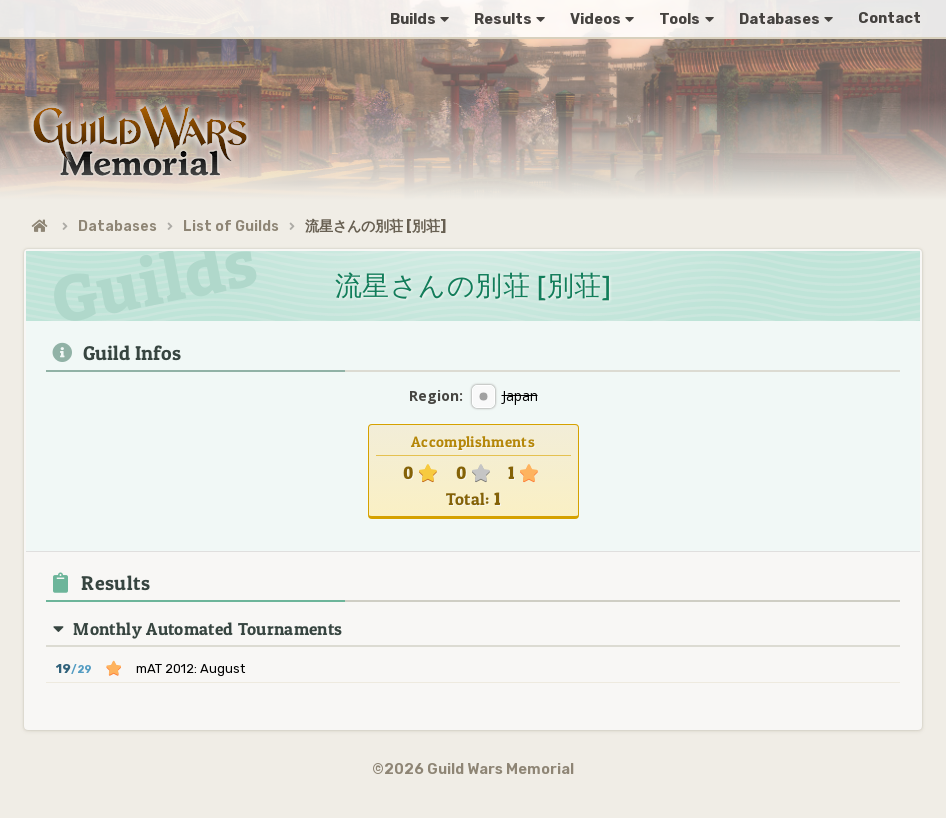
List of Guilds (231, 226)
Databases (117, 226)
